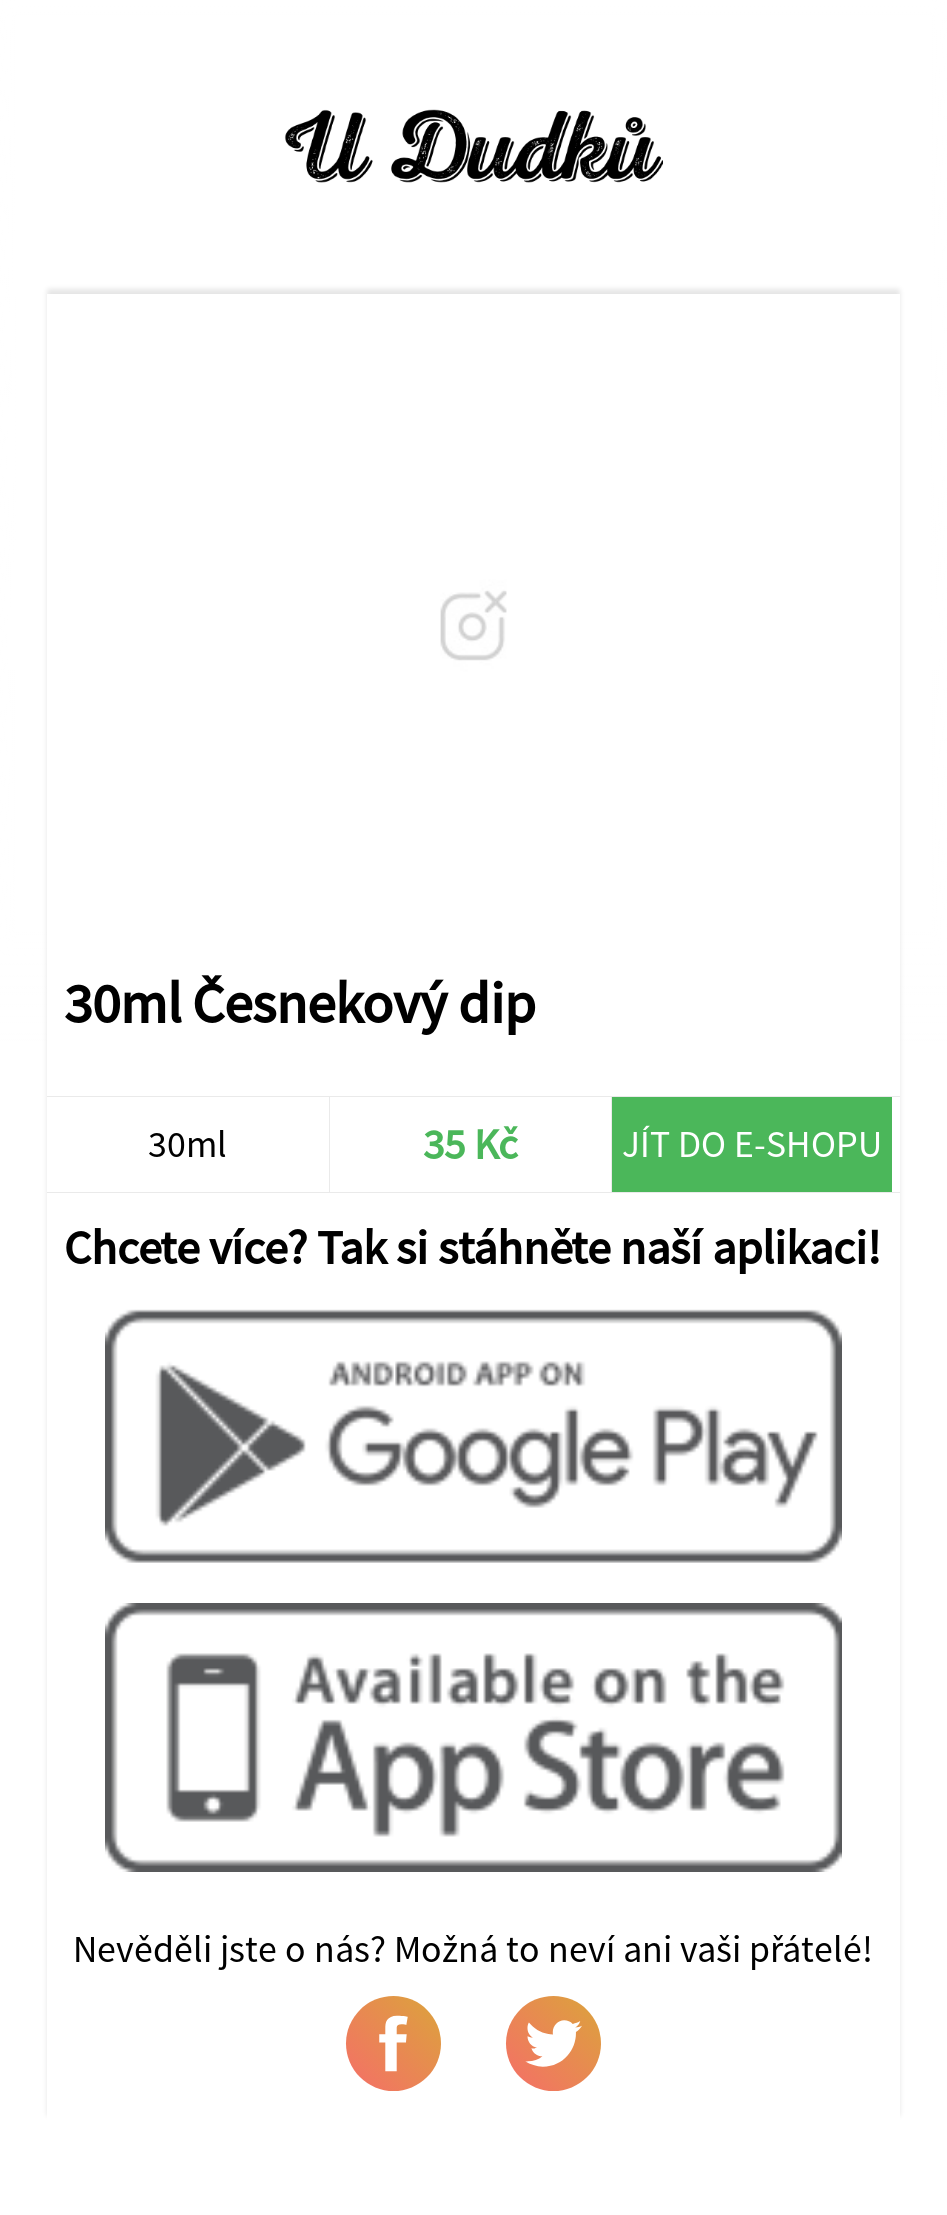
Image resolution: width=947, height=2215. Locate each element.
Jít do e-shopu (752, 1143)
